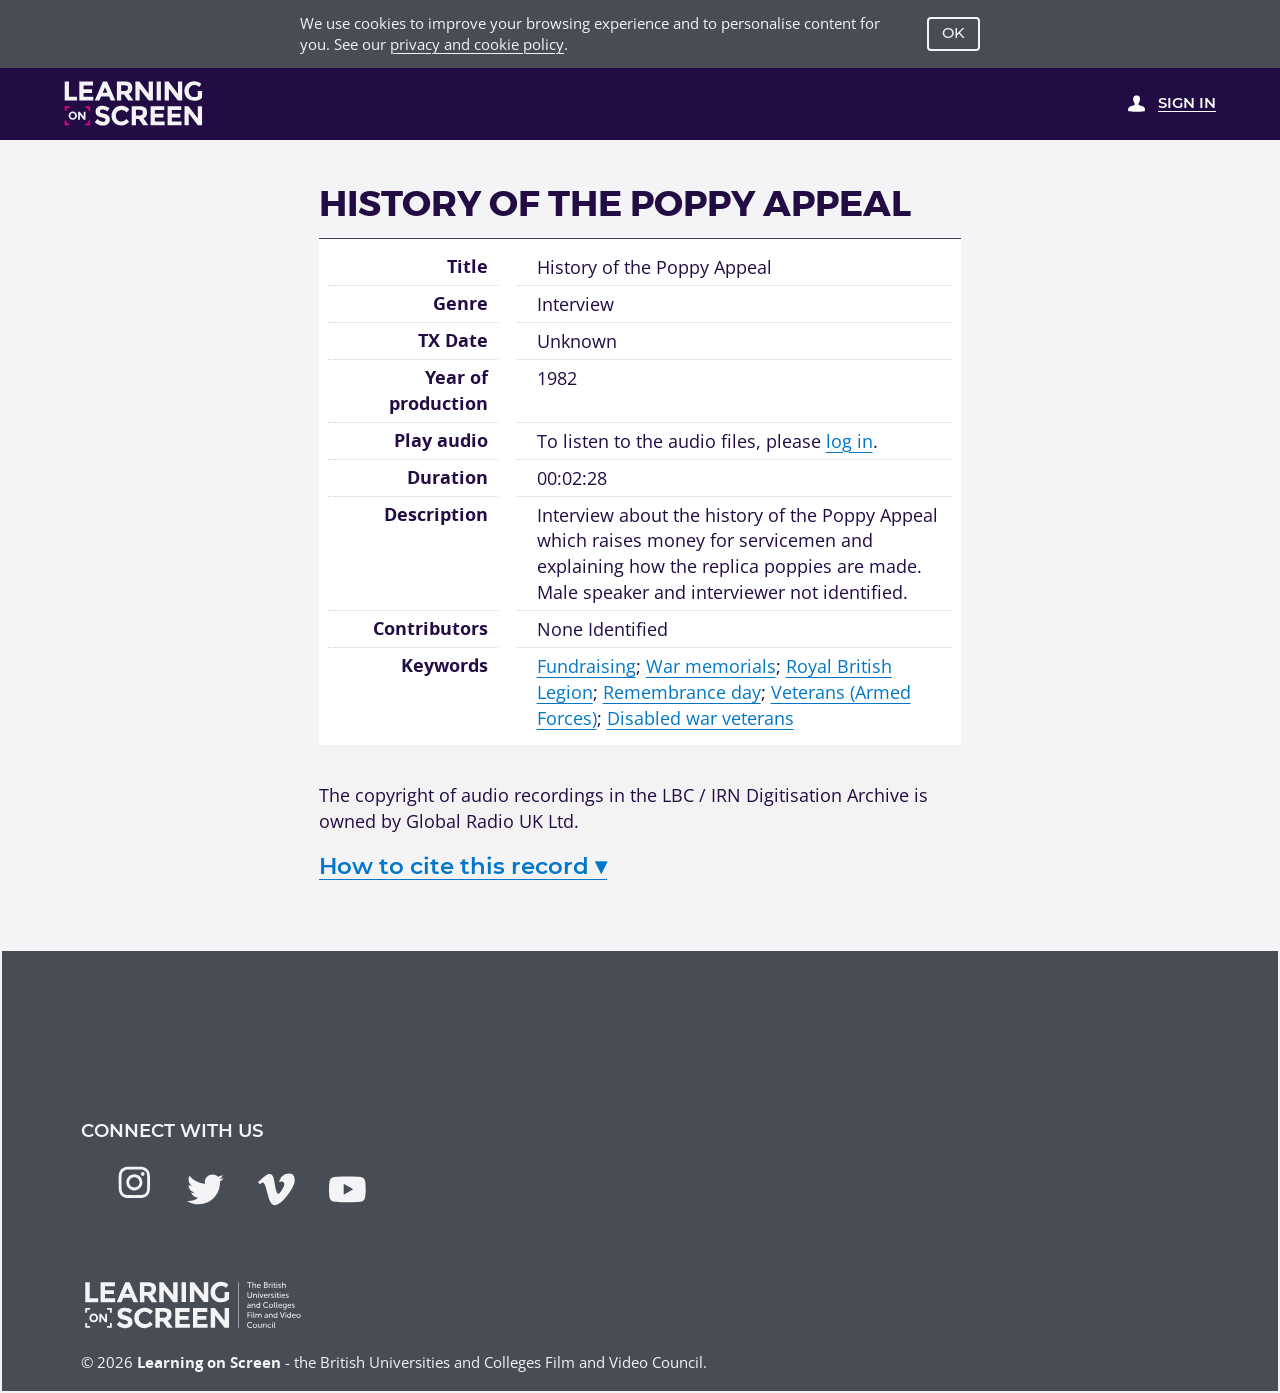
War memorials (711, 665)
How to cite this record (463, 866)
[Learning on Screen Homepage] (134, 103)
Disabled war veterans (700, 717)
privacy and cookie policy (477, 44)
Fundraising (586, 665)
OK (953, 33)
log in (849, 440)
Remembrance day (682, 691)
